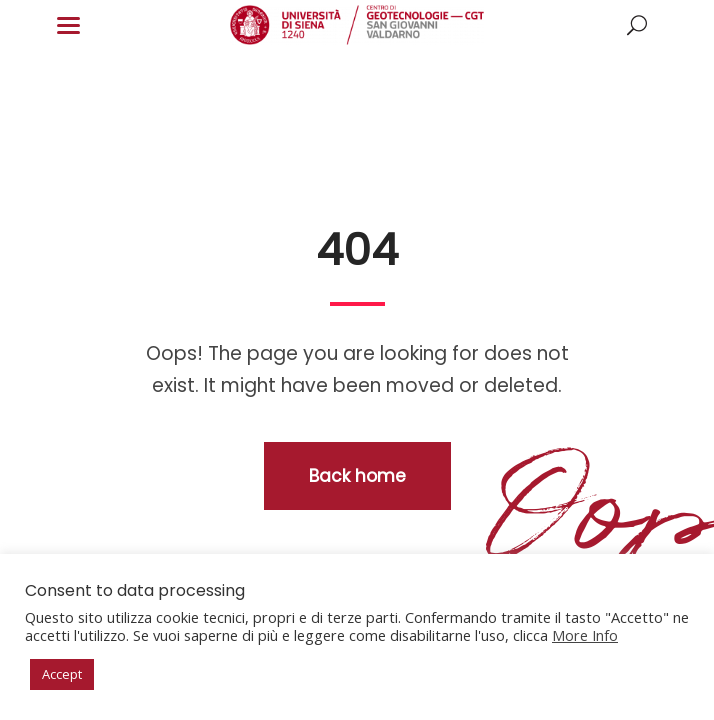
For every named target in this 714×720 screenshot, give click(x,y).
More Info (585, 635)
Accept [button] (62, 674)
